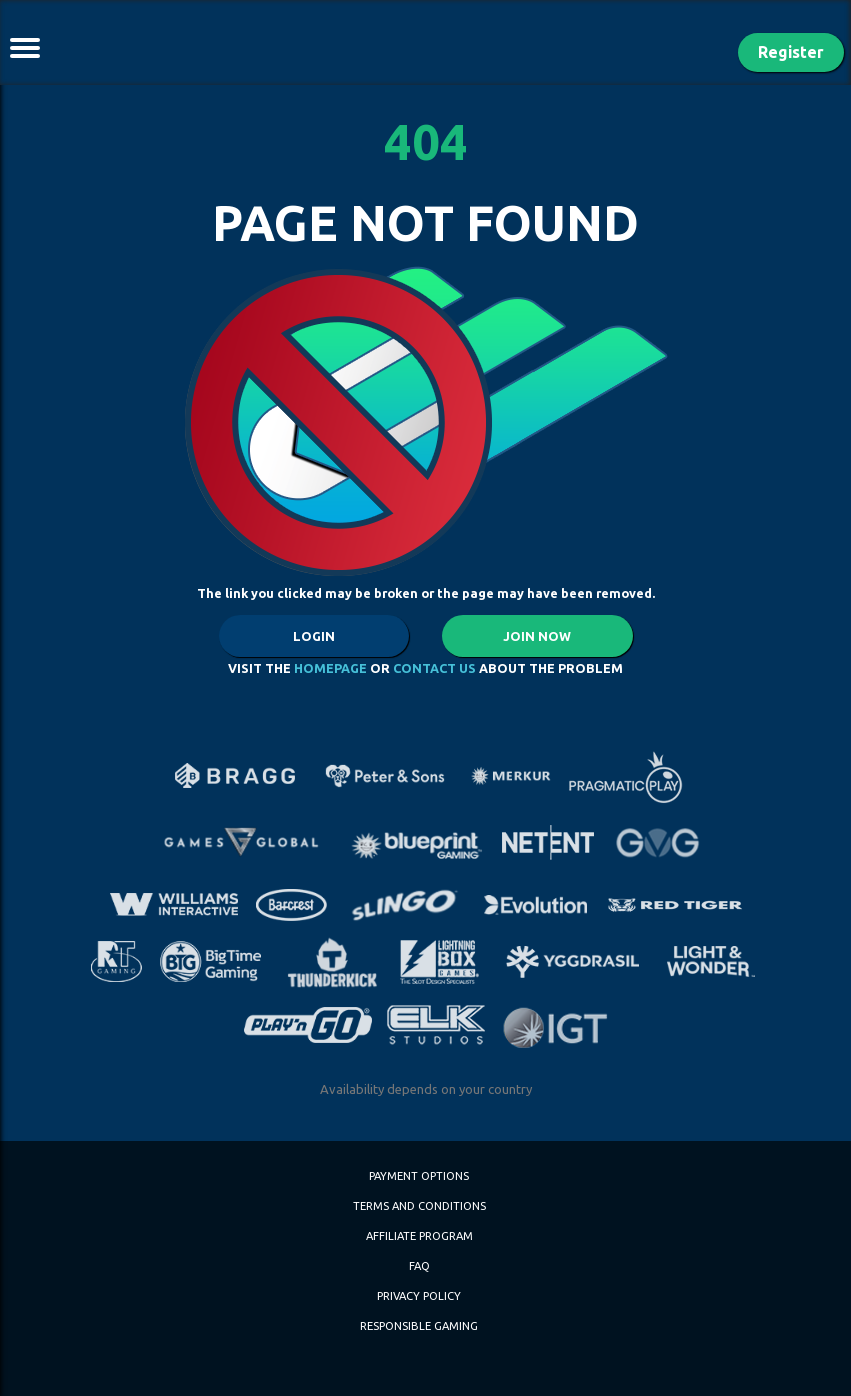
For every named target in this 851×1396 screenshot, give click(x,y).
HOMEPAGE (330, 668)
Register (791, 52)
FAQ (419, 1266)
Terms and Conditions (419, 1206)
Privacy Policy (419, 1296)
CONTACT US (434, 668)
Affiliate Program (419, 1236)
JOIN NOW (537, 636)
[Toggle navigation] (25, 48)
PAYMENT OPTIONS (419, 1176)
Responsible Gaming (419, 1326)
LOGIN (314, 636)
